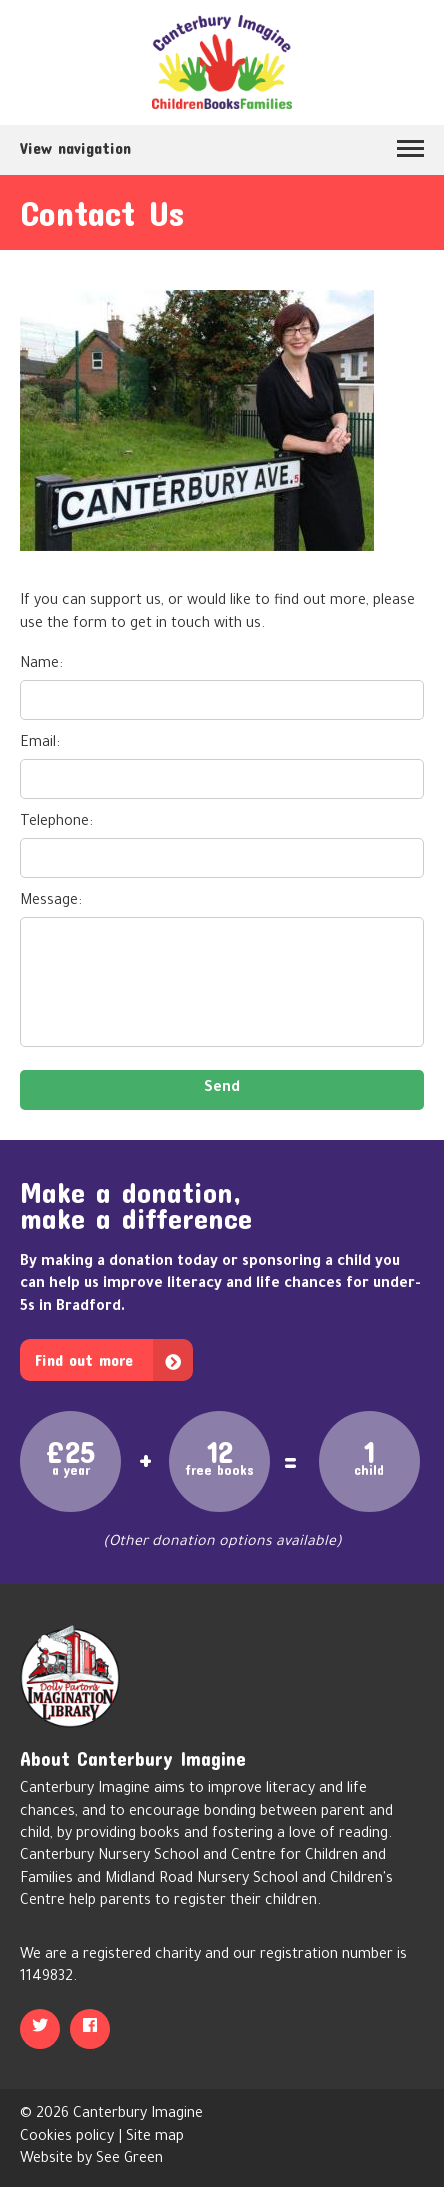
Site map (155, 2138)
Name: (41, 665)
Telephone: (56, 823)
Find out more (84, 1359)
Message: (51, 902)
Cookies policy (67, 2138)
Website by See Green (91, 2160)
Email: (40, 744)
